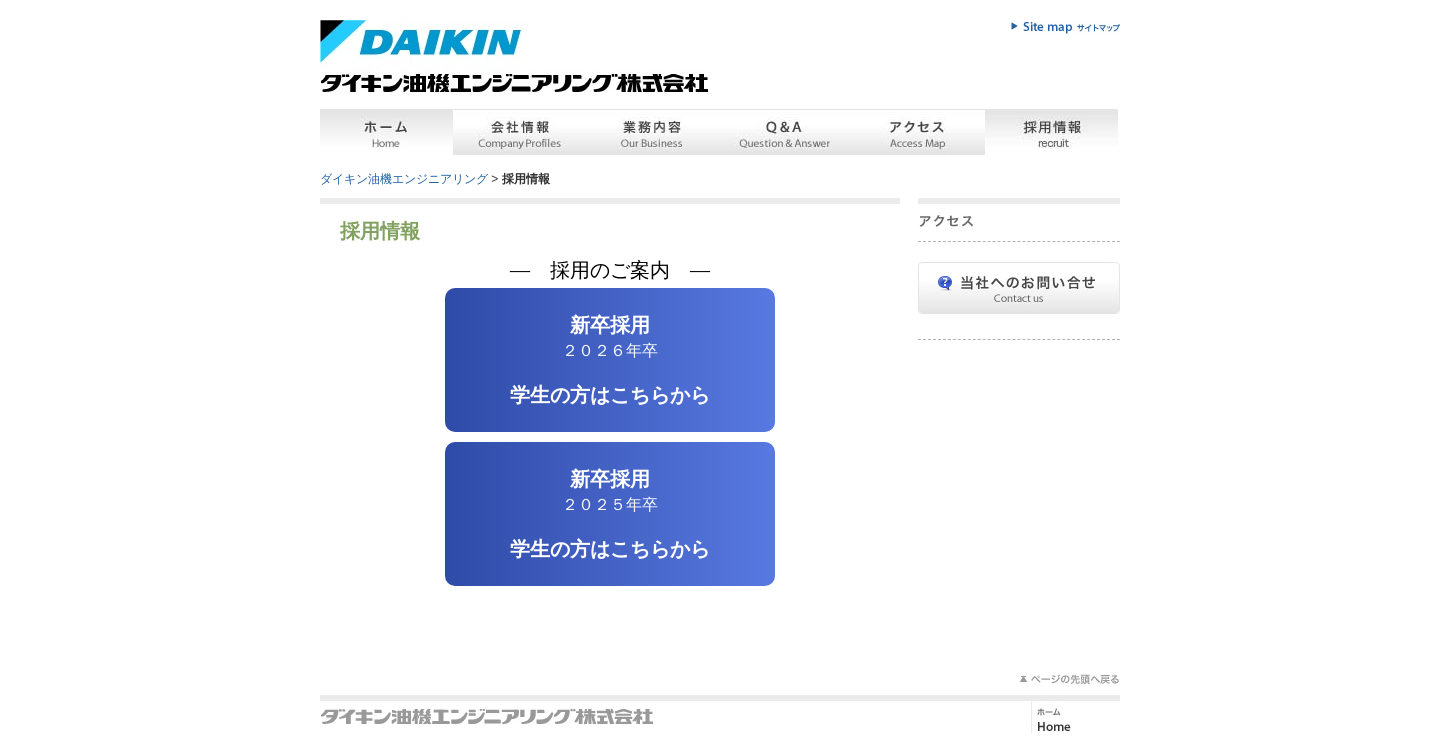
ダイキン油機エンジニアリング (404, 179)
